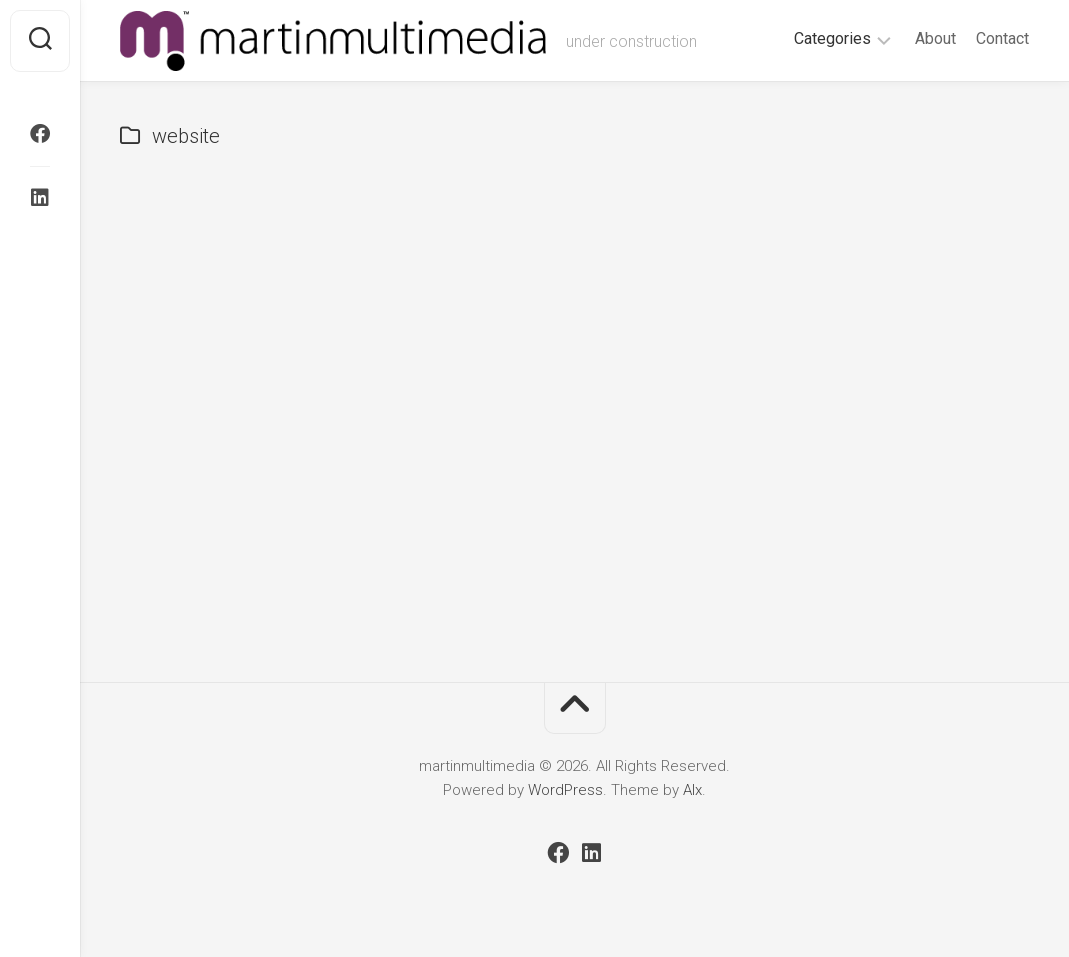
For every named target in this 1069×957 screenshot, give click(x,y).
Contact (1002, 38)
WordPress (565, 790)
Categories (832, 38)
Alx (692, 790)
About (935, 38)
